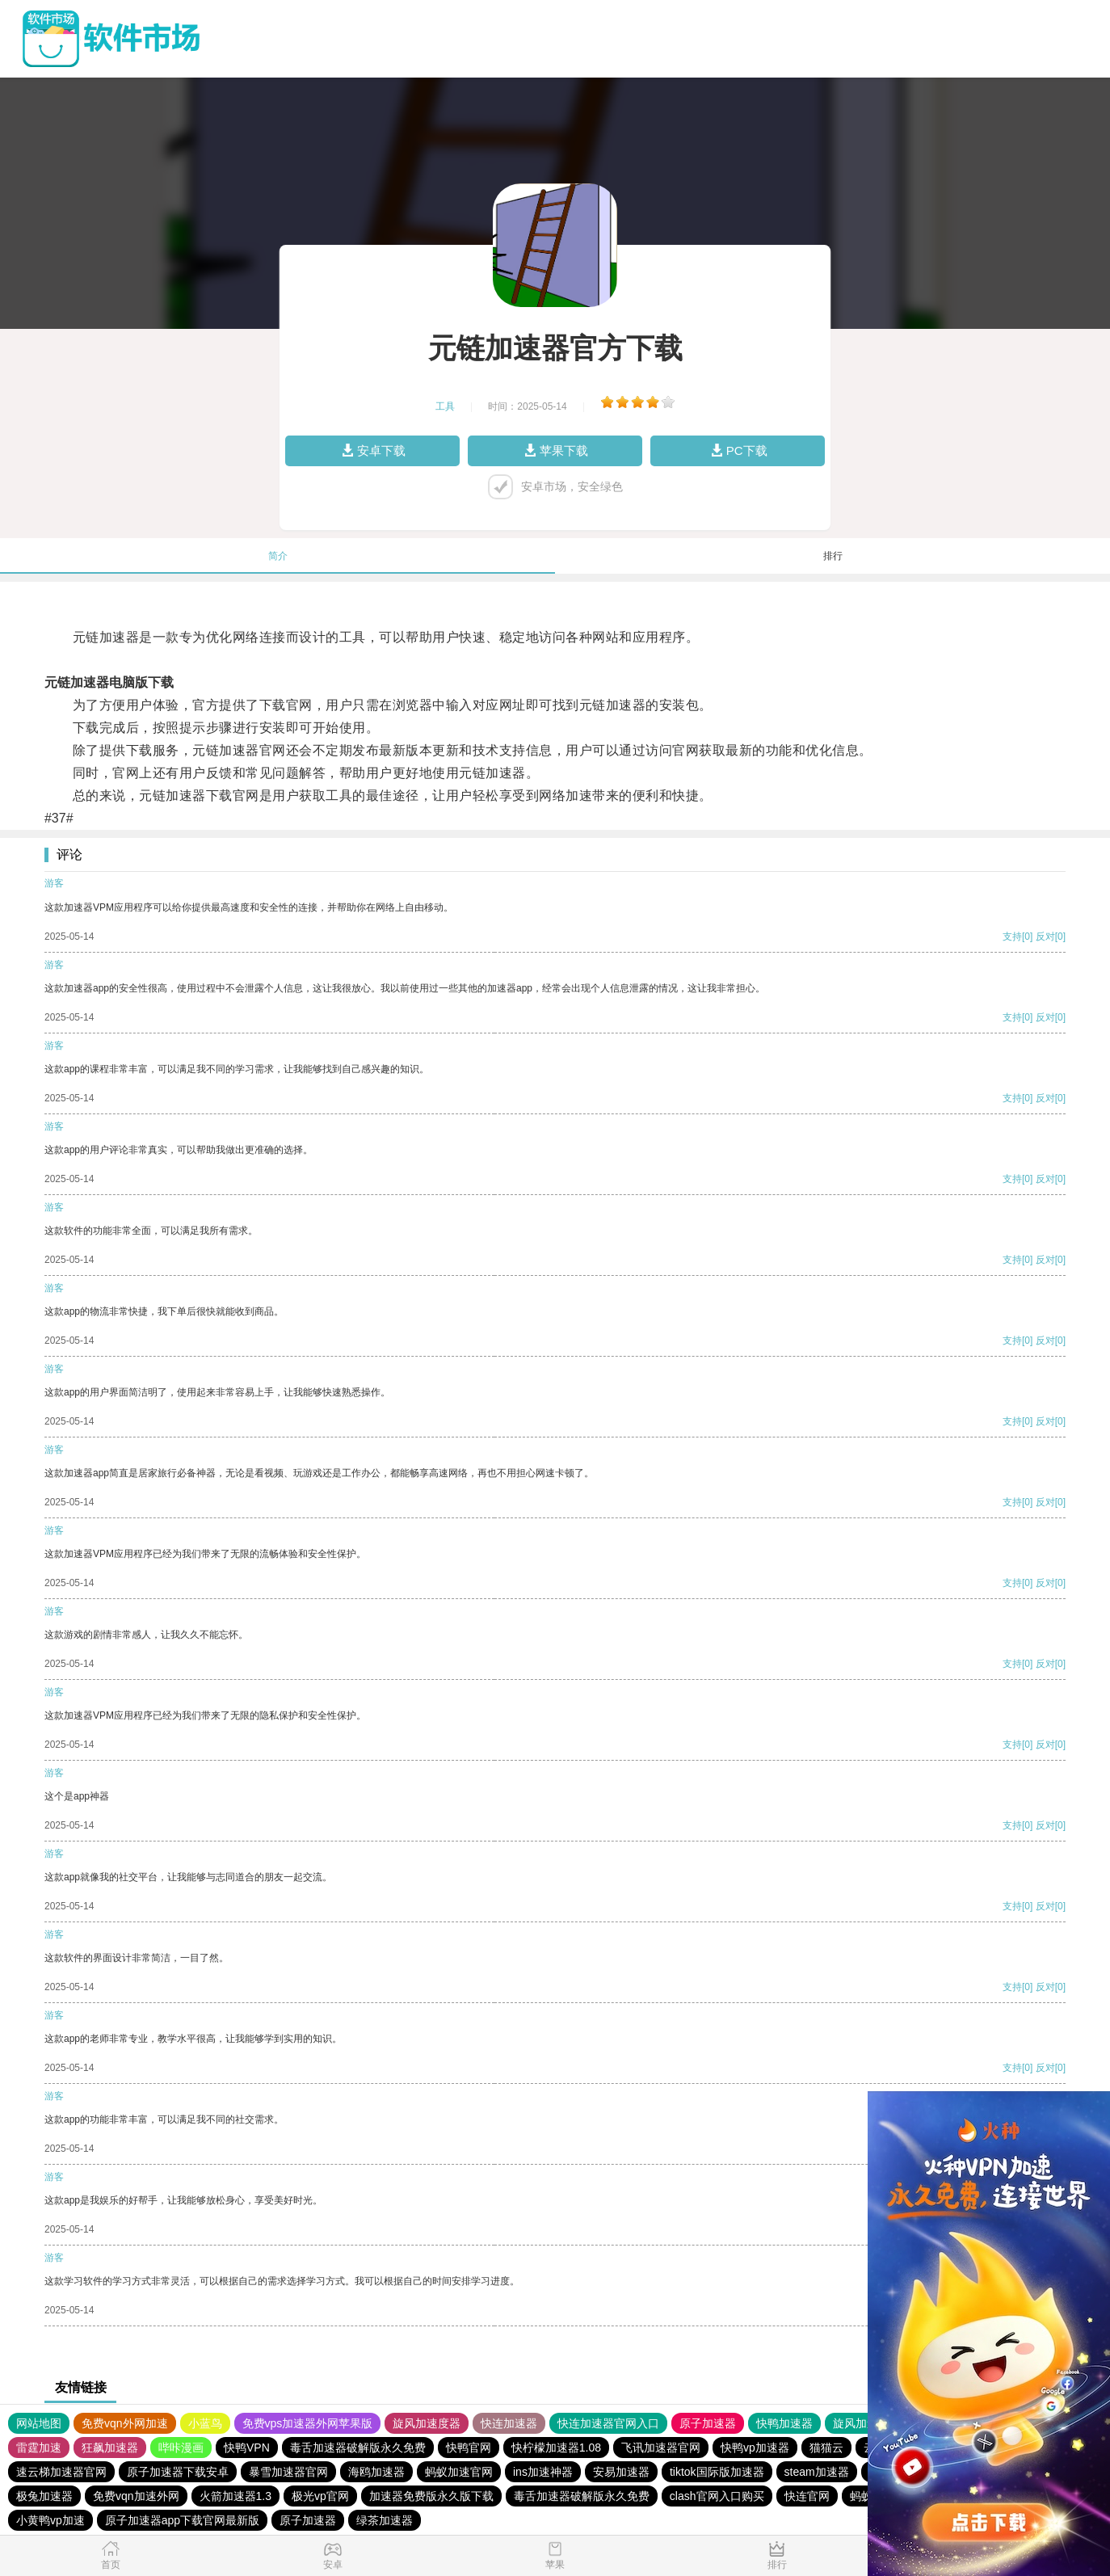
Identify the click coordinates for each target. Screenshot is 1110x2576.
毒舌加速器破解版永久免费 (358, 2447)
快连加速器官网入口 (608, 2423)
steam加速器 (816, 2471)
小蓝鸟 (205, 2423)
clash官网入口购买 (717, 2496)
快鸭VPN (247, 2447)
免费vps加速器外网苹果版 (307, 2423)
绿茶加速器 (384, 2520)
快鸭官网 (468, 2447)
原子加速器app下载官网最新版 (182, 2520)
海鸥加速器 (376, 2471)
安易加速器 (621, 2471)
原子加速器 (707, 2423)
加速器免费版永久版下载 (431, 2496)
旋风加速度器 (426, 2423)
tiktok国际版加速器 (717, 2471)
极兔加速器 (44, 2496)
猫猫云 (826, 2447)
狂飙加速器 (110, 2447)
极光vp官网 (320, 2496)
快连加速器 (509, 2423)
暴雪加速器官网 (288, 2471)
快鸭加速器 (784, 2423)
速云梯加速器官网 (61, 2471)
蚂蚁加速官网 (459, 2471)
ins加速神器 (543, 2471)
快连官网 (807, 2496)
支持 (1012, 936)
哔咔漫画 (181, 2447)
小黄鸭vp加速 (50, 2520)
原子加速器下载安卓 (178, 2471)
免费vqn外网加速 (125, 2423)
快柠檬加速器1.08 (556, 2447)
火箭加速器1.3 (235, 2496)
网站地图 (38, 2423)
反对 (1045, 936)
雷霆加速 (38, 2447)
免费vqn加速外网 (136, 2496)
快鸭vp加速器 (755, 2447)
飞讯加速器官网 (660, 2447)
